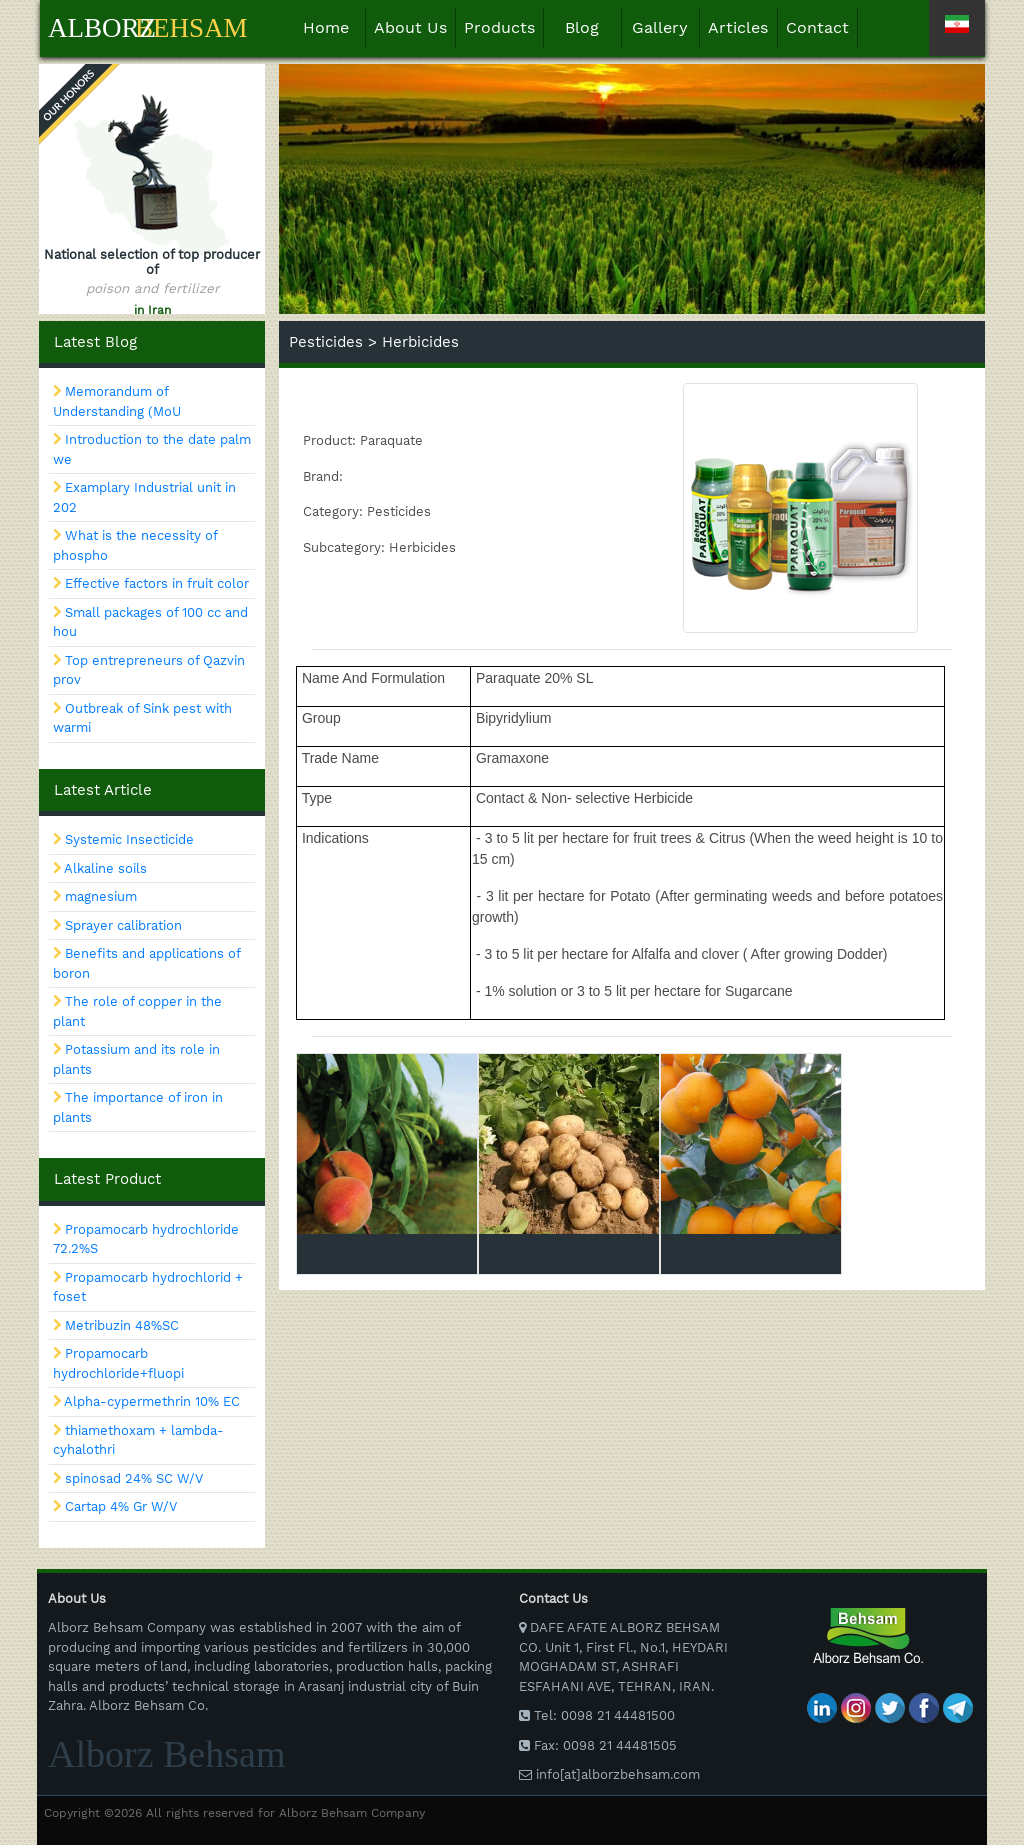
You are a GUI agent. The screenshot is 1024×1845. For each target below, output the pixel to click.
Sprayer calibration (123, 925)
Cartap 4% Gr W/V (121, 1506)
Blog (582, 27)
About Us (410, 27)
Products (499, 27)
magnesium (101, 896)
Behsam (191, 28)
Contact (817, 27)
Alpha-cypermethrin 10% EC (152, 1401)
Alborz (102, 28)
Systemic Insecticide (129, 839)
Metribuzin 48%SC (122, 1325)
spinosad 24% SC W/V (134, 1478)
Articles (738, 27)
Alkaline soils (105, 868)
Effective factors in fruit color (157, 583)
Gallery (660, 27)
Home (334, 26)
